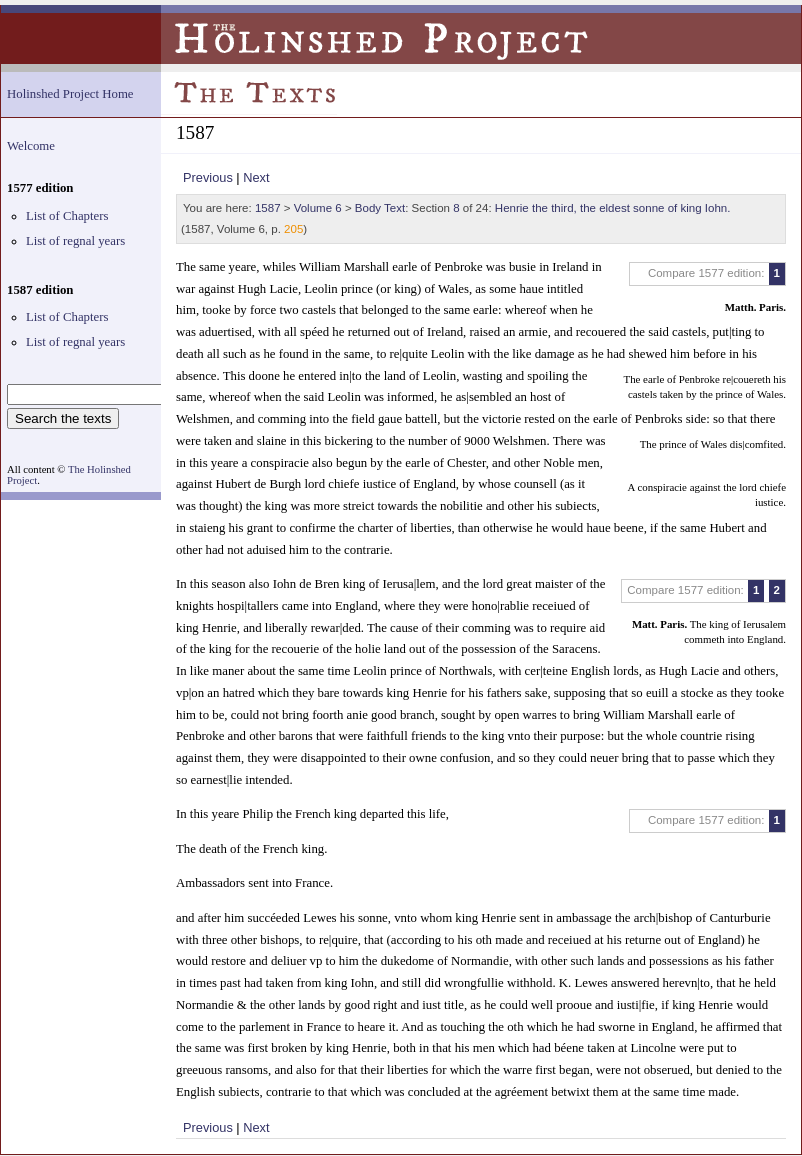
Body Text (380, 208)
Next (256, 177)
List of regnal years (75, 241)
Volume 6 (318, 208)
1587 (268, 208)
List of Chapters (67, 216)
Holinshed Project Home (70, 94)
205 (293, 229)
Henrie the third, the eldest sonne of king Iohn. (613, 208)
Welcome (31, 146)
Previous (208, 177)
